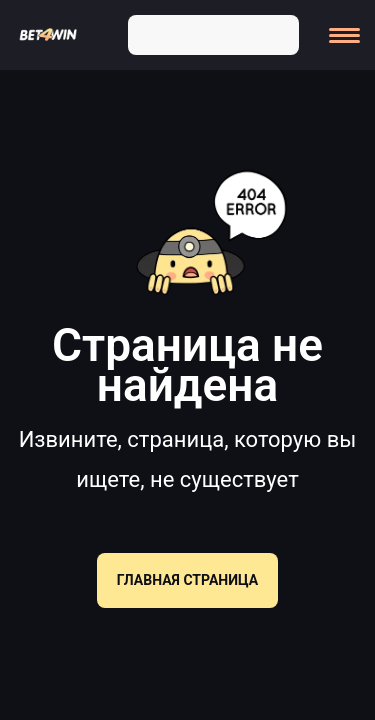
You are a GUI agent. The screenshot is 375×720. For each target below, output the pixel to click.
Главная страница (187, 580)
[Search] (276, 33)
